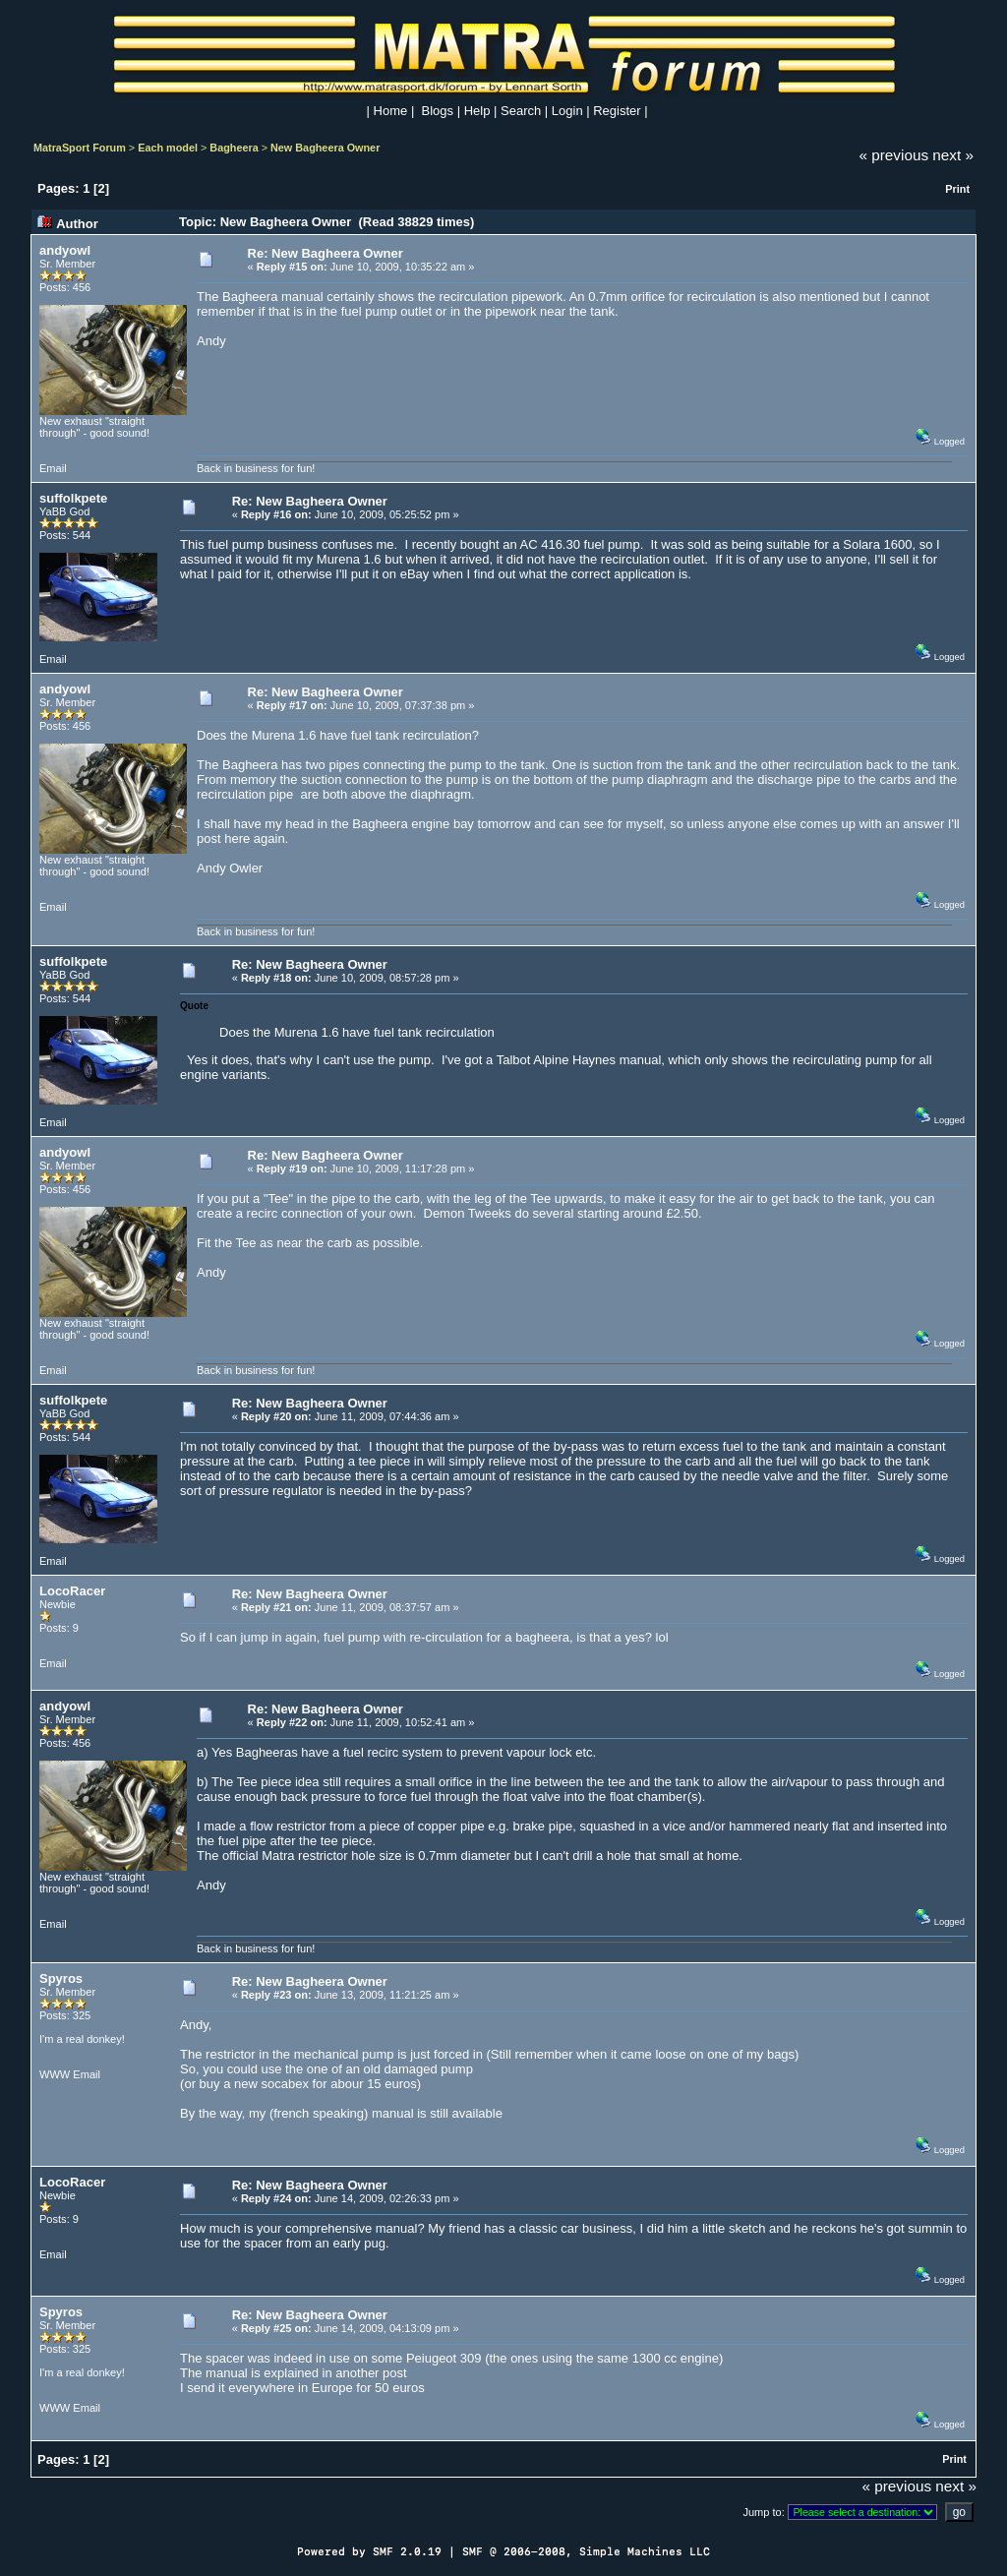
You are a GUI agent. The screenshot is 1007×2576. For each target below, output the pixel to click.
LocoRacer (72, 1591)
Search (521, 110)
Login (567, 110)
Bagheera (233, 147)
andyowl (64, 250)
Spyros (61, 1978)
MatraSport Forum (79, 147)
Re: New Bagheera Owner (325, 253)
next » (953, 155)
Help (477, 110)
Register (616, 110)
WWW (54, 2074)
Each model (168, 147)
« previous (894, 155)
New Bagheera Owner (325, 147)
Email (53, 468)
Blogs (438, 110)
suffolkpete (73, 498)
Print (957, 189)
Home (391, 110)
